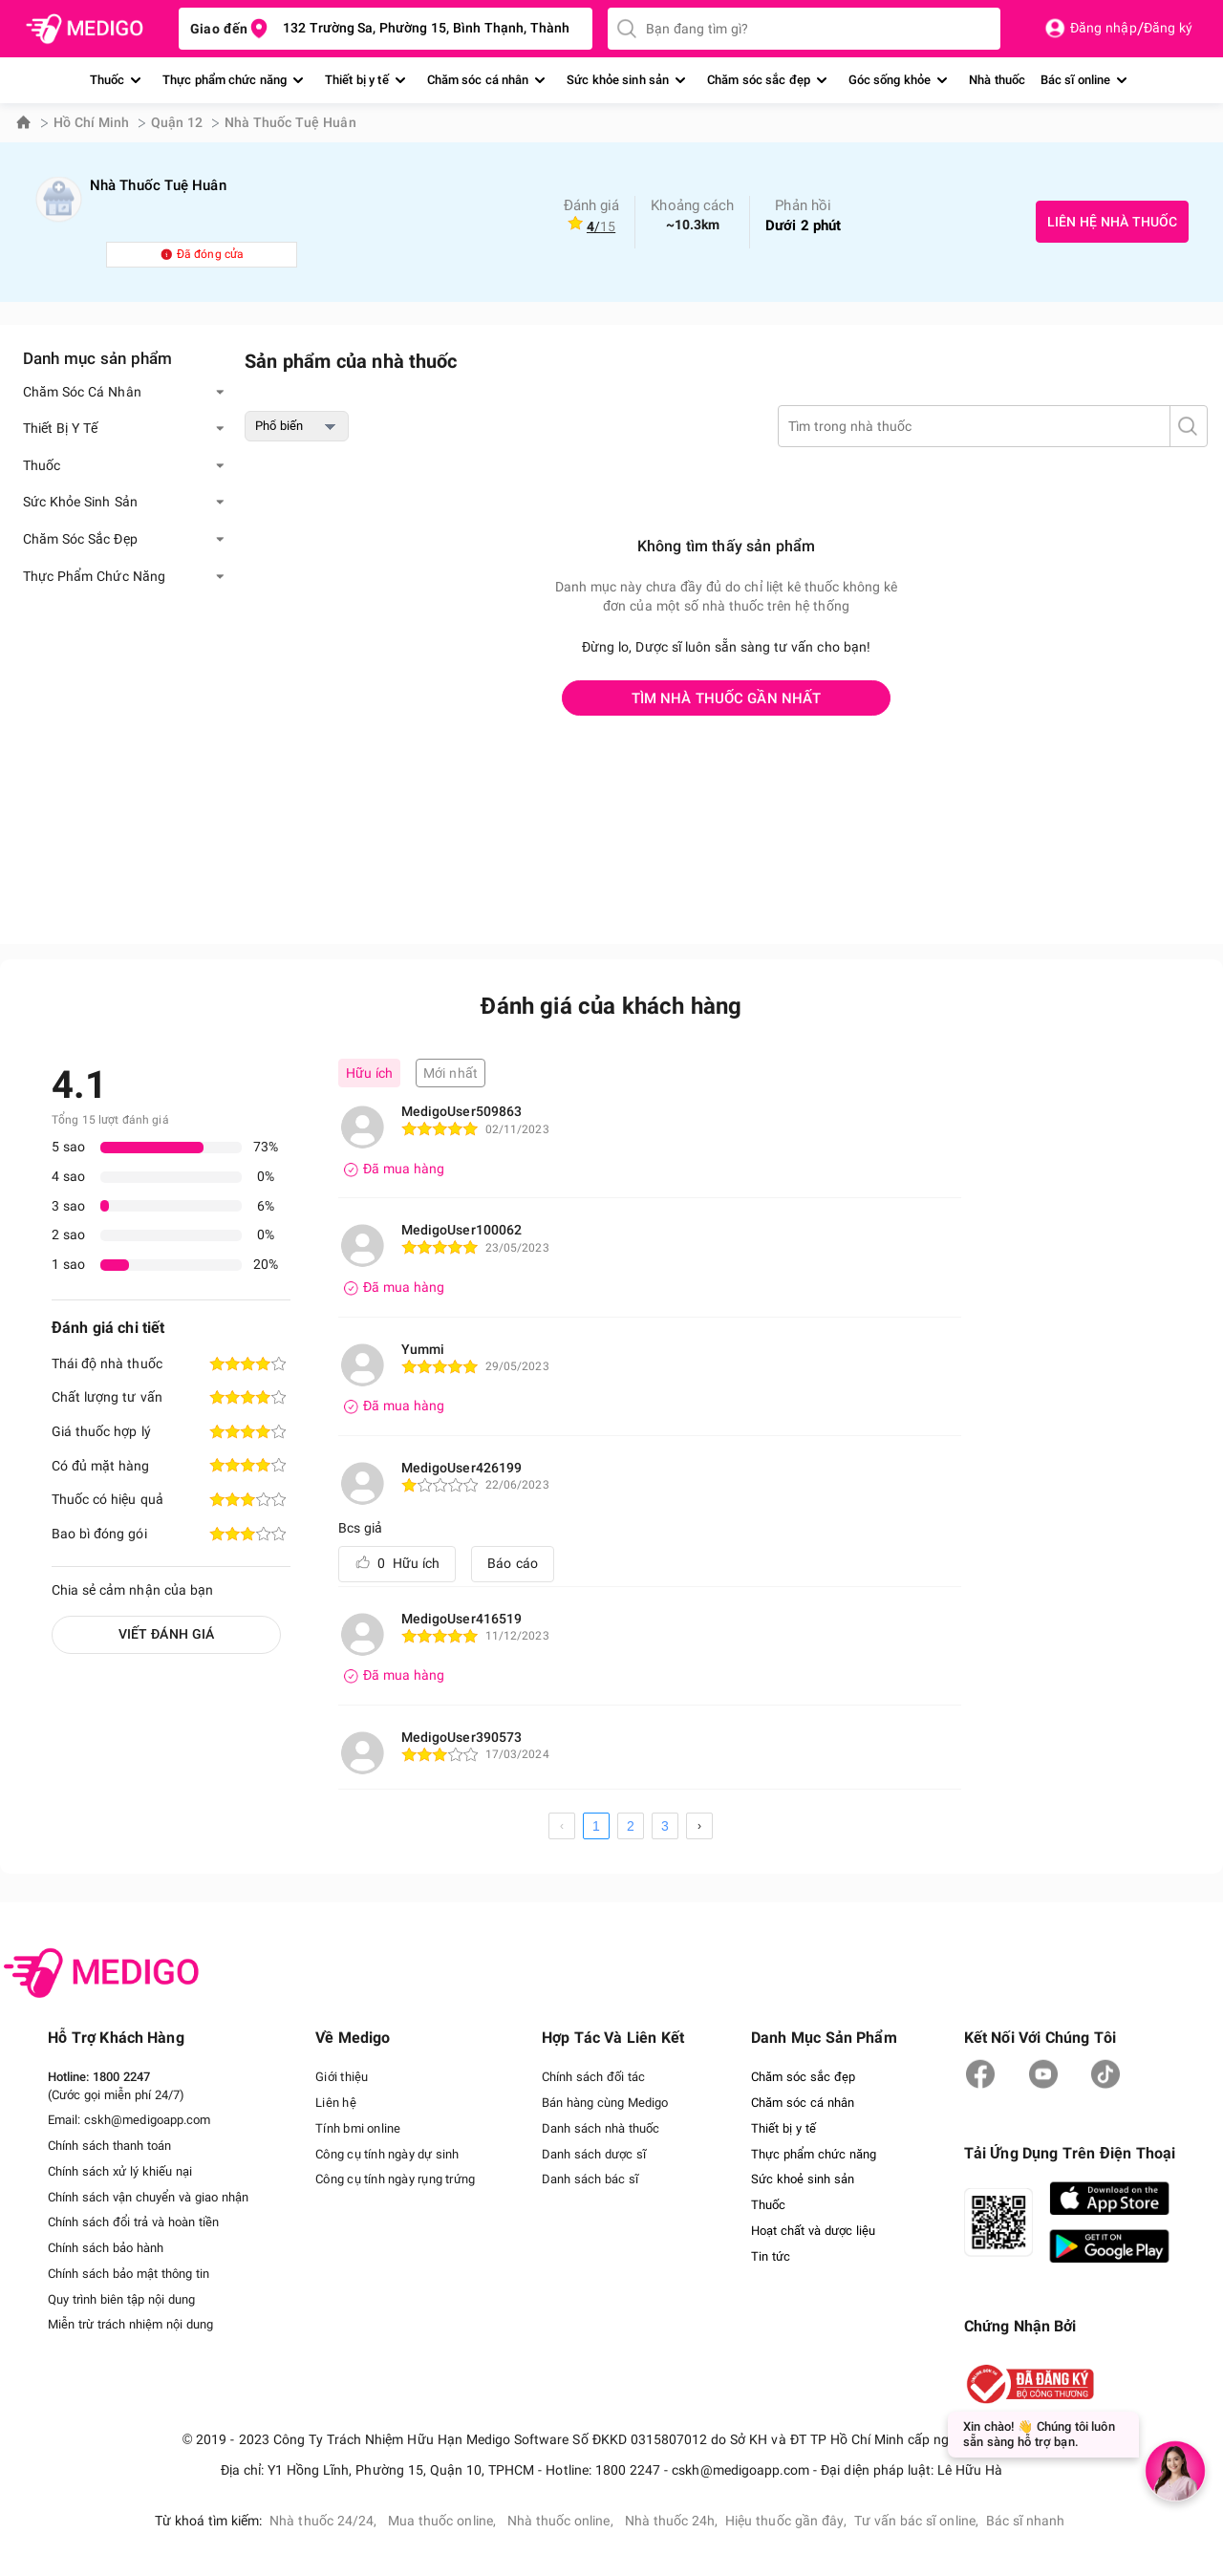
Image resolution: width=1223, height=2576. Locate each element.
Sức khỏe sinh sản (618, 80)
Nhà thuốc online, (562, 2518)
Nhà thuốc (997, 80)
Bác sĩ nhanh (1025, 2518)
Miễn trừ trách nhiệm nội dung (130, 2319)
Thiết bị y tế (357, 80)
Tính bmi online (357, 2127)
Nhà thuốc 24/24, (324, 2518)
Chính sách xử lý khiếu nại (120, 2169)
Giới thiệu (341, 2077)
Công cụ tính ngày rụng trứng (394, 2177)
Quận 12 (177, 122)
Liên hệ (335, 2102)
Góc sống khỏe (889, 80)
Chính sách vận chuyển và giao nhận (148, 2194)
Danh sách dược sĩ (593, 2152)
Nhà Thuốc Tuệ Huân (290, 122)
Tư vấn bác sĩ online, (916, 2518)
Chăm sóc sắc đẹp (758, 80)
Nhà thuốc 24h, (672, 2518)
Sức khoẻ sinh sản (802, 2177)
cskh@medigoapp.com (147, 2120)
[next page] (699, 1826)
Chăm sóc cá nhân (478, 80)
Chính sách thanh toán (109, 2144)
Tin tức (770, 2252)
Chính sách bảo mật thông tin (128, 2270)
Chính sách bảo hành (105, 2245)
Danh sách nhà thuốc (599, 2127)
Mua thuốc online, (444, 2518)
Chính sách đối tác (592, 2077)
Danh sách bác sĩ (589, 2177)
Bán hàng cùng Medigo (604, 2102)
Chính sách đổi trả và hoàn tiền (133, 2219)
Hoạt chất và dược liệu (813, 2227)
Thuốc (107, 80)
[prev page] (561, 1826)
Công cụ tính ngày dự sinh (387, 2152)
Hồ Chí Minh (91, 122)
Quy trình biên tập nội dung (121, 2294)
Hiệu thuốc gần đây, (786, 2518)
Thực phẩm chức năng (224, 80)
